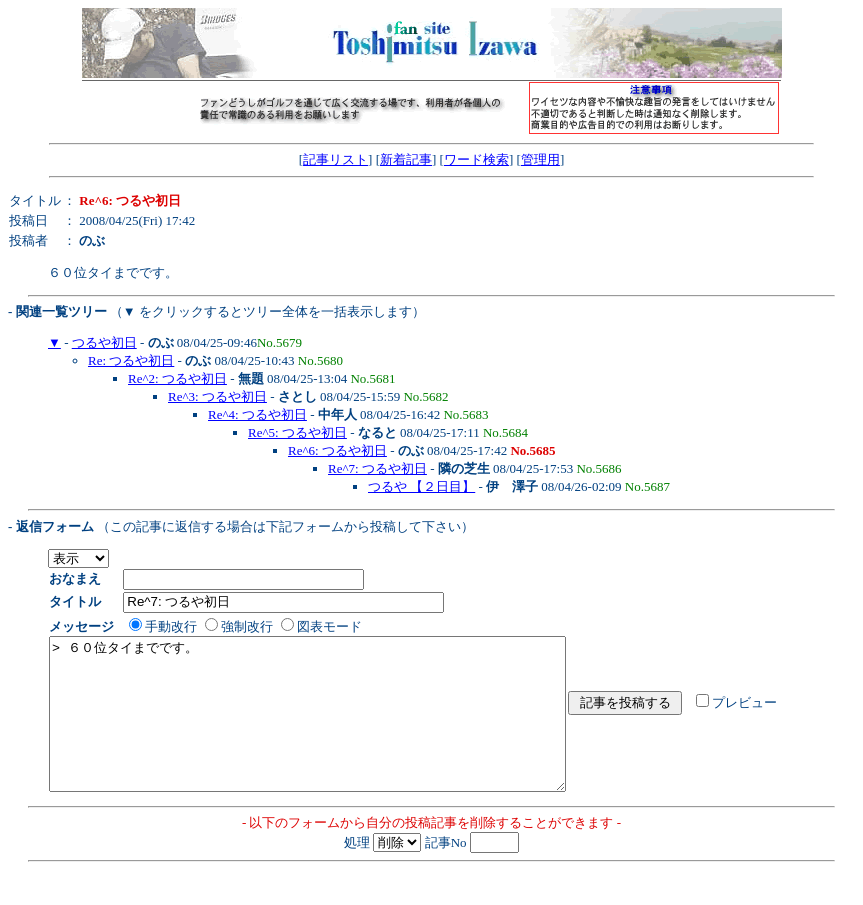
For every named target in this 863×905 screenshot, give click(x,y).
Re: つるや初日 (131, 360)
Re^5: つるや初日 (297, 432)
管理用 (540, 159)
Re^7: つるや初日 (377, 468)
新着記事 (406, 159)
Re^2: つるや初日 (177, 378)
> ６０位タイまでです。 (338, 729)
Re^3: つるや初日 (217, 396)
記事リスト (335, 159)
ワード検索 (476, 159)
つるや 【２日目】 (421, 486)
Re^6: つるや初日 (337, 450)
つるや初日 (104, 342)
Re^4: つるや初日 (257, 414)
